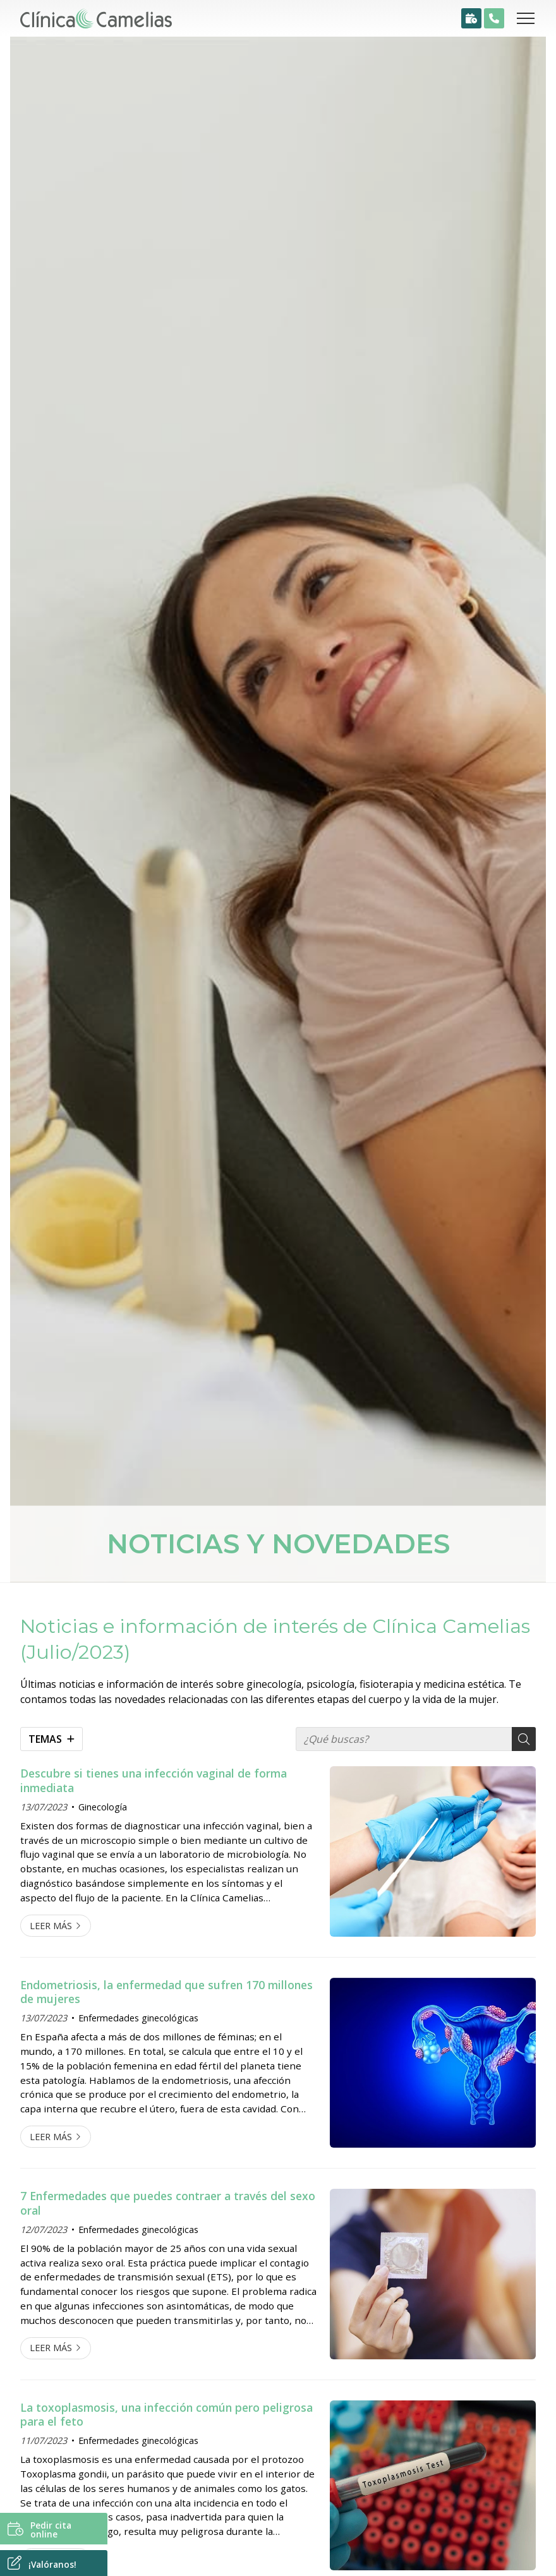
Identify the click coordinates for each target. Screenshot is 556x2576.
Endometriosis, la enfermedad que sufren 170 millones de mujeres (166, 1992)
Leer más (51, 1926)
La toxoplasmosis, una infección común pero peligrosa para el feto (166, 2414)
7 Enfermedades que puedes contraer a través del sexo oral (167, 2203)
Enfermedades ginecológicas (138, 2018)
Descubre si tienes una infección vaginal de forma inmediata (153, 1780)
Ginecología (102, 1807)
